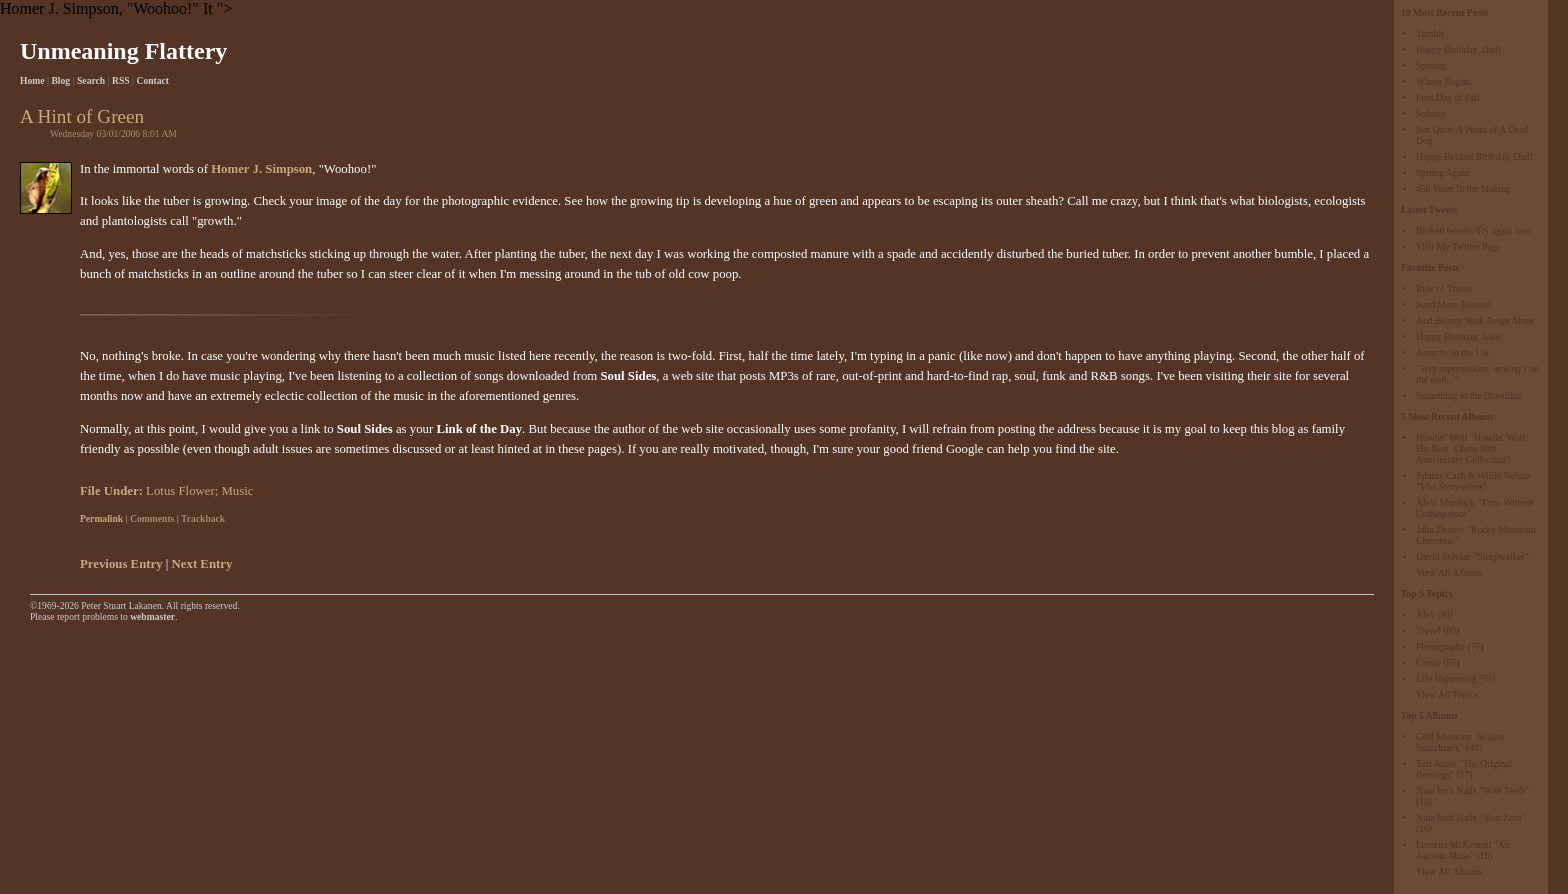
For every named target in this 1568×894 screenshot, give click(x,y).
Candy (1428, 662)
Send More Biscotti (1453, 304)
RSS (121, 80)
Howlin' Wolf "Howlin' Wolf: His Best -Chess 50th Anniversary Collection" (1472, 448)
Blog (60, 80)
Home (32, 80)
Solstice (1431, 113)
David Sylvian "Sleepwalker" (1472, 556)
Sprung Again (1442, 172)
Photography (1440, 646)
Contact (153, 80)
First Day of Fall (1448, 97)
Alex (1425, 614)
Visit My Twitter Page (1458, 246)
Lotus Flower (180, 491)
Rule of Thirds (1444, 288)
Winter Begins (1443, 81)
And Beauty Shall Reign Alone (1475, 320)
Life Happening (1446, 678)
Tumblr (1430, 33)
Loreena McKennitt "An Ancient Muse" (1462, 850)
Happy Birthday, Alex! (1459, 336)
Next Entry (202, 564)
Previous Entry (121, 564)
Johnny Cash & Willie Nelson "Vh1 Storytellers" (1473, 481)
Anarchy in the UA (1452, 352)
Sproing (1431, 65)
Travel (1428, 630)
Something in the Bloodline (1469, 395)
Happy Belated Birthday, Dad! (1474, 156)
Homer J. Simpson (261, 169)
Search (91, 80)
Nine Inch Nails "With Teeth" (1472, 790)
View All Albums (1449, 572)
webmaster (152, 616)
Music (237, 491)
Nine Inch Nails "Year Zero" (1470, 817)
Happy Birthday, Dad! (1458, 49)
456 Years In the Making (1463, 188)
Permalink (101, 518)
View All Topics (1447, 694)
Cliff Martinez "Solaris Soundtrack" (1460, 742)
